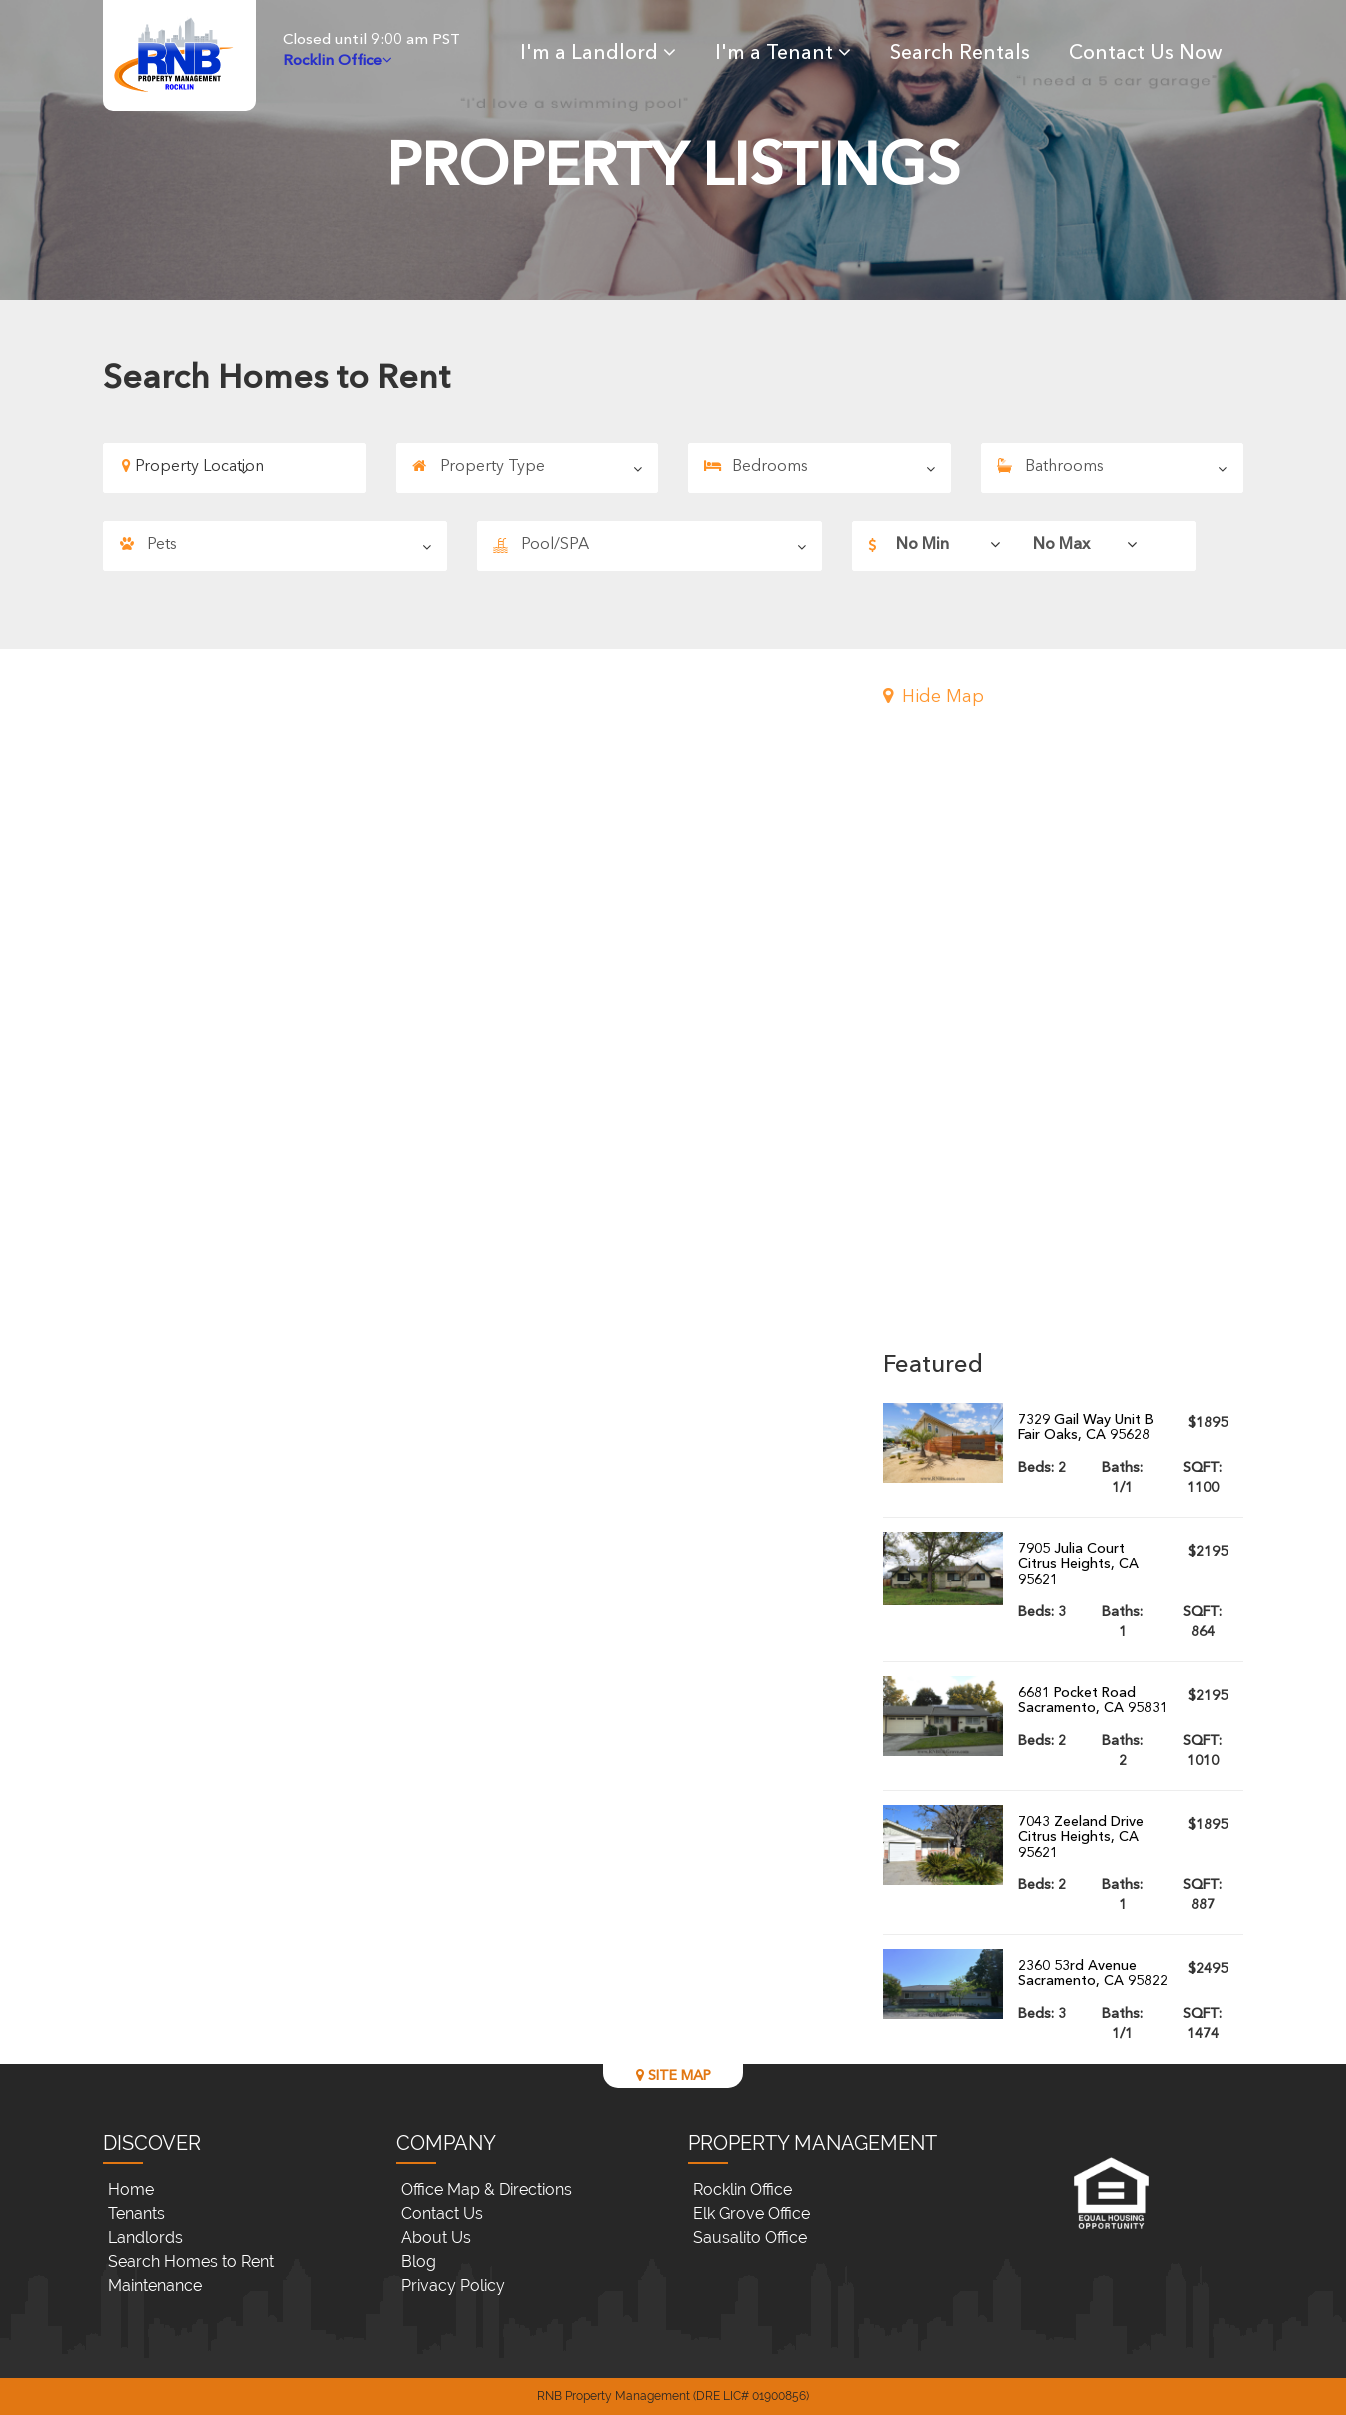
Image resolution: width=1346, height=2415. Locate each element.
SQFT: (1202, 1478)
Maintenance (155, 2285)
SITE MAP (673, 2075)
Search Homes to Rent (191, 2261)
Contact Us (442, 2213)
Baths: (1122, 1478)
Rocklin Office (742, 2189)
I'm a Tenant (783, 54)
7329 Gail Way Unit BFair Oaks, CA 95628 (1086, 1427)
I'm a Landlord (598, 54)
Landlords (145, 2237)
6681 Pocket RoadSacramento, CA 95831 (1093, 1700)
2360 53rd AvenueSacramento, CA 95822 (1093, 1973)
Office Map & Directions (486, 2189)
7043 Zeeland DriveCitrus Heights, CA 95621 (1081, 1837)
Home (131, 2189)
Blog (418, 2261)
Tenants (136, 2213)
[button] (1063, 698)
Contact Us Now (1145, 54)
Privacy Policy (453, 2285)
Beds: (1042, 1468)
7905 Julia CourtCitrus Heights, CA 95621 (1078, 1564)
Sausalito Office (750, 2237)
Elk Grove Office (751, 2213)
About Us (436, 2237)
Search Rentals (960, 54)
